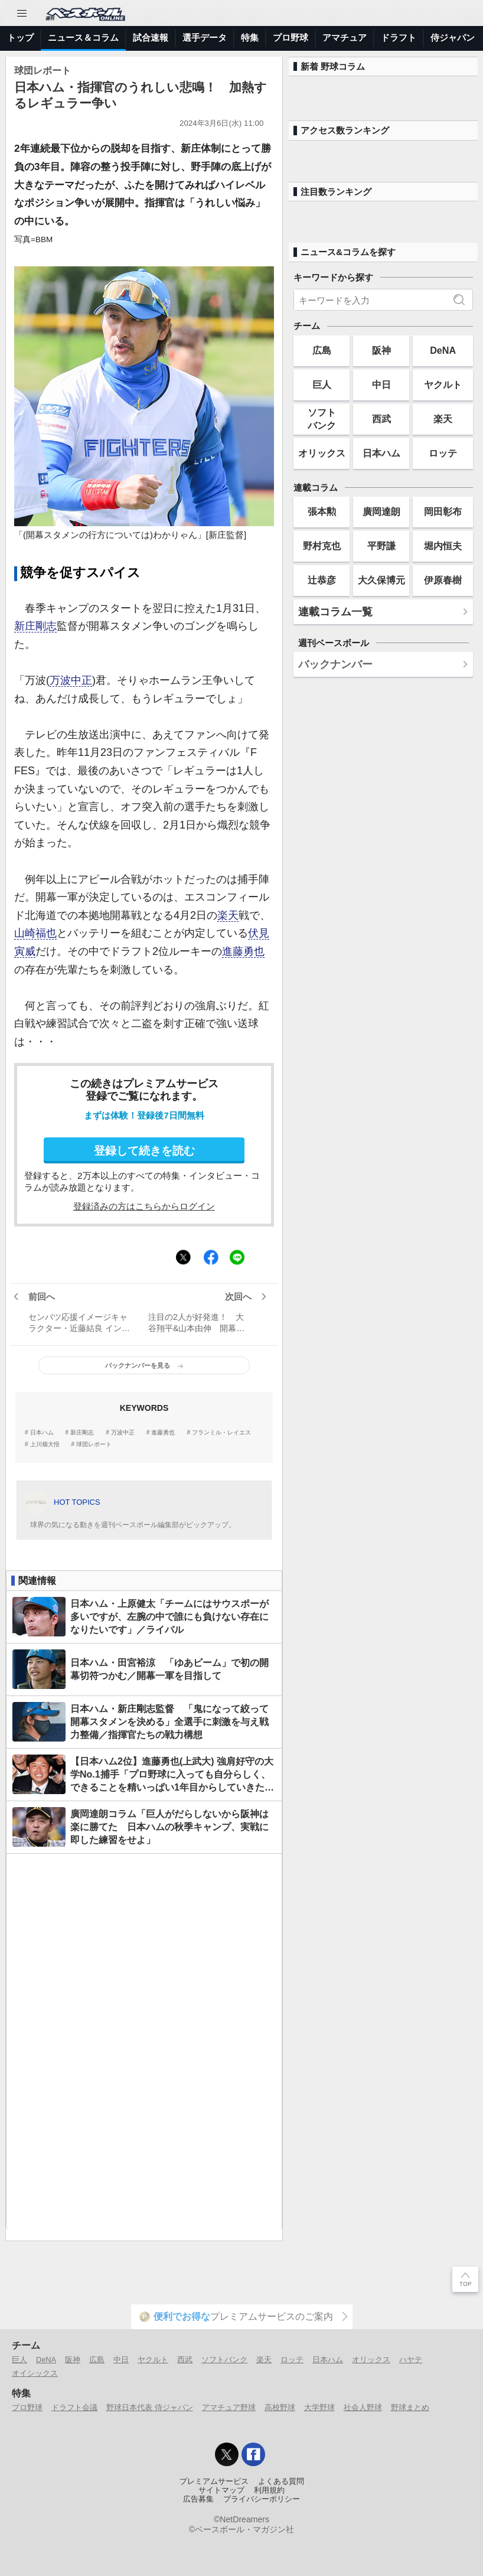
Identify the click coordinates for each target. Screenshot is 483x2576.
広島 (321, 350)
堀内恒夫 (443, 545)
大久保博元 (381, 580)
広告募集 (198, 2499)
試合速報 (150, 37)
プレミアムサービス (214, 2481)
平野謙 (381, 545)
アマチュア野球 (229, 2407)
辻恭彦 (322, 580)
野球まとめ (410, 2407)
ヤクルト (443, 384)
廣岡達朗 (381, 511)
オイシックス (35, 2373)
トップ (20, 37)
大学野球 (319, 2407)
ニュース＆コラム (83, 37)
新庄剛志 (35, 626)
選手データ (204, 37)
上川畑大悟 (45, 1444)
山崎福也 (35, 933)
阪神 (381, 350)
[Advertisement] (144, 2042)
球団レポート (94, 1444)
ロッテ (443, 453)
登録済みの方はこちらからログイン (144, 1206)
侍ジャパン (452, 37)
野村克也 (322, 545)
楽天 (228, 915)
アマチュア (344, 37)
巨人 (321, 384)
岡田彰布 (443, 511)
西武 (381, 418)
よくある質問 (281, 2481)
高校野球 (280, 2407)
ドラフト (398, 37)
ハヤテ (410, 2359)
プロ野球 (290, 37)
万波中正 (71, 680)
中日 (381, 384)
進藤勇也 (243, 951)
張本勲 (322, 511)
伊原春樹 (443, 580)
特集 (250, 37)
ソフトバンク (322, 418)
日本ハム (42, 1433)
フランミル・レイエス (221, 1433)
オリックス (321, 453)
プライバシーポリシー (261, 2499)
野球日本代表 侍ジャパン (149, 2407)
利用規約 (269, 2490)
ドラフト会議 (74, 2407)
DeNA (443, 350)
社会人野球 (363, 2407)
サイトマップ (221, 2490)
